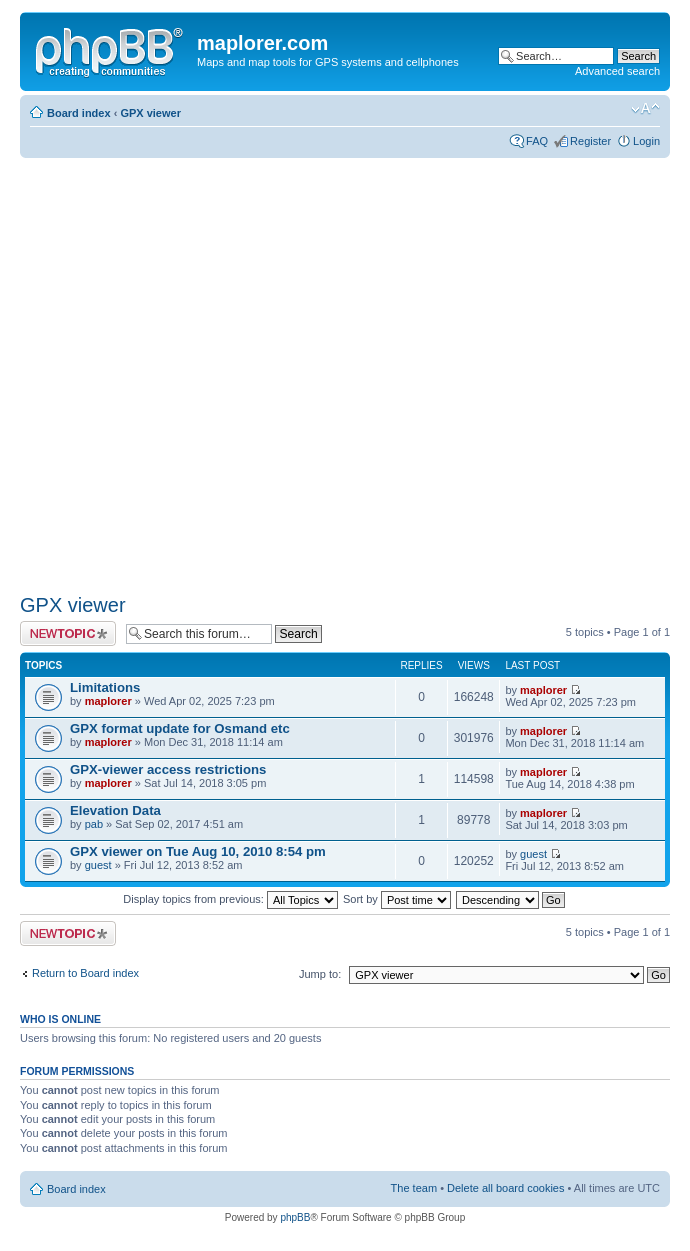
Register (590, 141)
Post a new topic (68, 633)
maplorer (108, 701)
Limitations (105, 687)
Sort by (397, 899)
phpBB (295, 1217)
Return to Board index (85, 973)
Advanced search (617, 71)
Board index (79, 113)
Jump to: (320, 974)
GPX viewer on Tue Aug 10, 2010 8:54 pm (198, 851)
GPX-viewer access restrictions (168, 769)
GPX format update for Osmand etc (180, 728)
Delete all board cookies (505, 1188)
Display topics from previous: (230, 899)
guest (98, 865)
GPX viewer (150, 113)
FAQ (537, 141)
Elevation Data (115, 810)
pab (94, 824)
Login (646, 141)
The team (414, 1188)
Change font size (645, 109)
